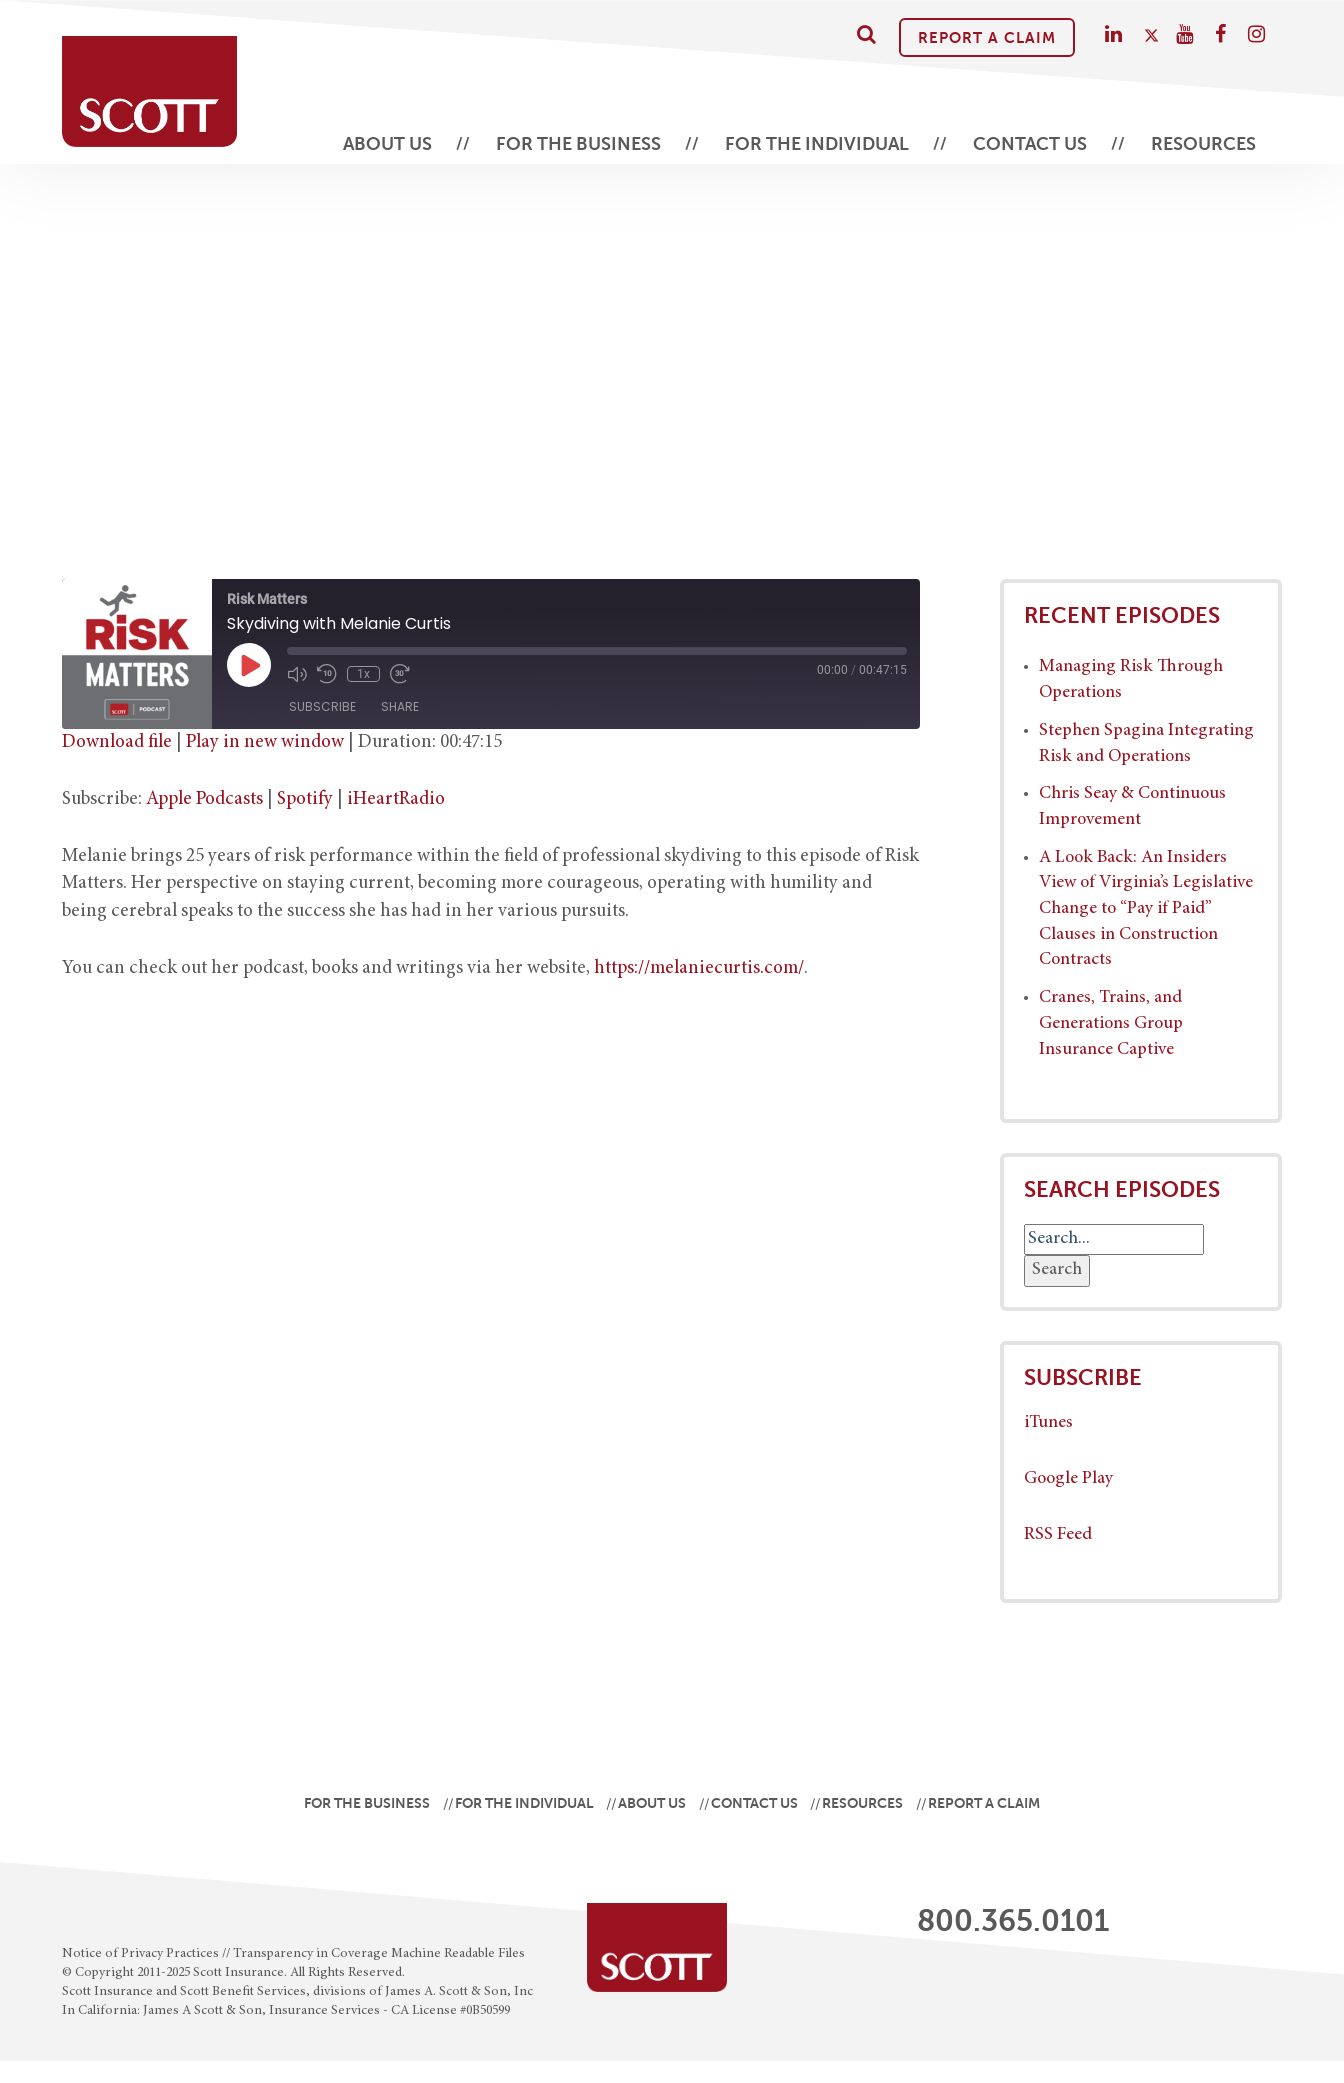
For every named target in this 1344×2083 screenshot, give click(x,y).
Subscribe (322, 706)
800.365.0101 (1013, 1921)
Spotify (305, 799)
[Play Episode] (249, 665)
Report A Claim (987, 37)
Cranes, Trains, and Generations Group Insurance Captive (1111, 1023)
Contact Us (1030, 144)
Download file (117, 742)
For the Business (578, 144)
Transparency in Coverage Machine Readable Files (379, 1954)
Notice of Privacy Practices (140, 1954)
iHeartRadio (396, 799)
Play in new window (265, 742)
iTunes (1048, 1423)
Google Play (1068, 1479)
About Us (387, 144)
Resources (1203, 144)
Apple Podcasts (204, 799)
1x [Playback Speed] (363, 674)
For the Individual (817, 144)
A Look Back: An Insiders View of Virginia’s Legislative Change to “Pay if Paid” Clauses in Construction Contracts (1146, 909)
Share (400, 706)
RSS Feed (1058, 1535)
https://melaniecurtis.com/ (699, 968)
